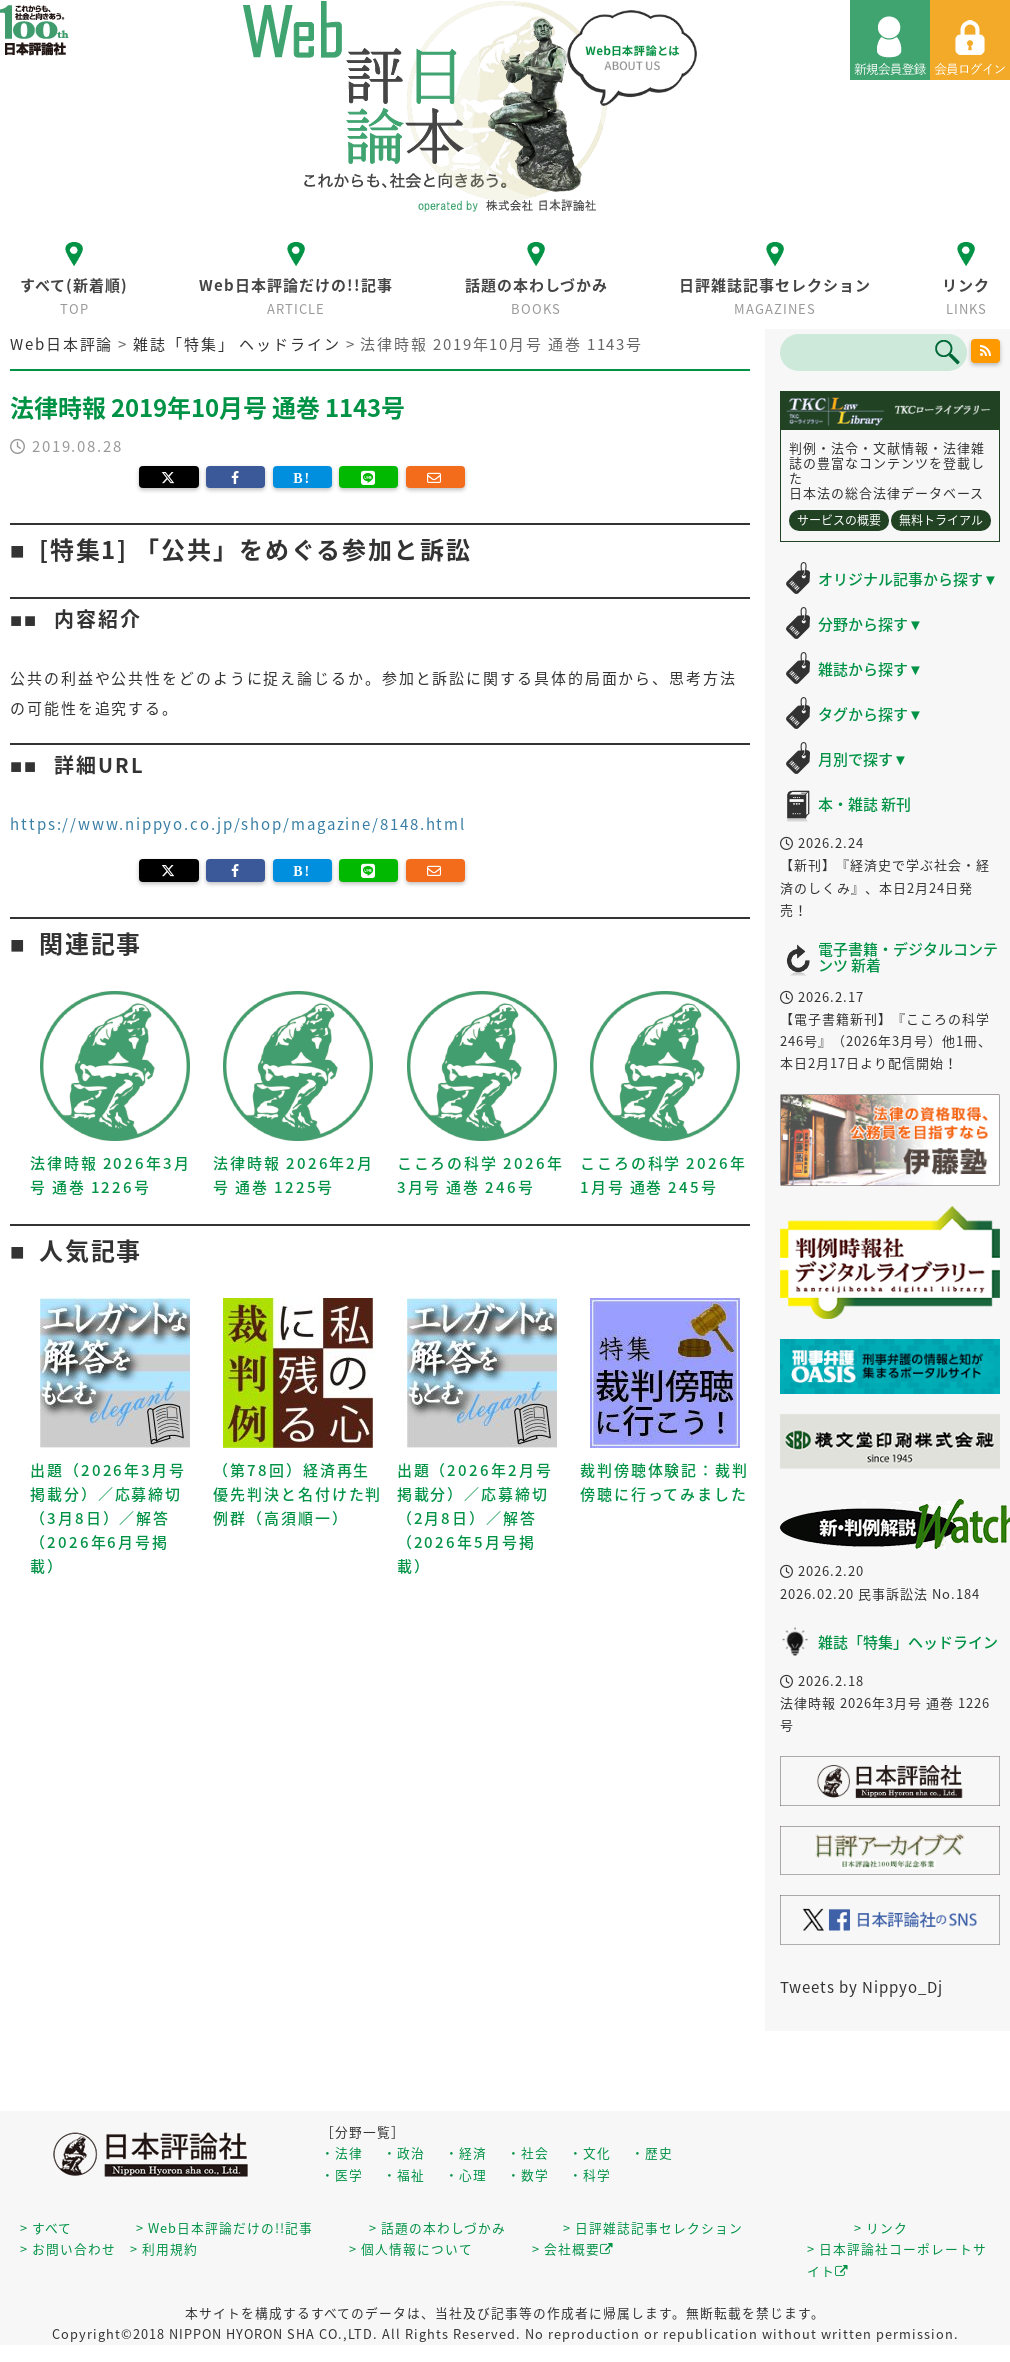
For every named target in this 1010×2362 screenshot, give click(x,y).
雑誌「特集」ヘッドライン (908, 1642)
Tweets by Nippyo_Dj (861, 1987)
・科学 (590, 2174)
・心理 (466, 2174)
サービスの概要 (839, 520)
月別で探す (863, 759)
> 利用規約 (164, 2248)
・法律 (342, 2152)
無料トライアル (941, 520)
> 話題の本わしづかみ (437, 2227)
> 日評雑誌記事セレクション (653, 2227)
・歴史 (652, 2152)
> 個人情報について (411, 2248)
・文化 (590, 2152)
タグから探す (870, 714)
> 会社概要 (573, 2248)
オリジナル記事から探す (908, 579)
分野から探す (870, 624)
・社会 (528, 2152)
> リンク (881, 2227)
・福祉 (404, 2174)
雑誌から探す (870, 669)
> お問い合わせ (68, 2248)
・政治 (404, 2152)
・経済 (466, 2152)
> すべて (46, 2227)
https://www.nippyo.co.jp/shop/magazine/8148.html (238, 824)
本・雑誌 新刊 (864, 804)
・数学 (528, 2174)
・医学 (342, 2174)
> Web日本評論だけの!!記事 (224, 2227)
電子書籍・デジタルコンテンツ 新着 (908, 957)
